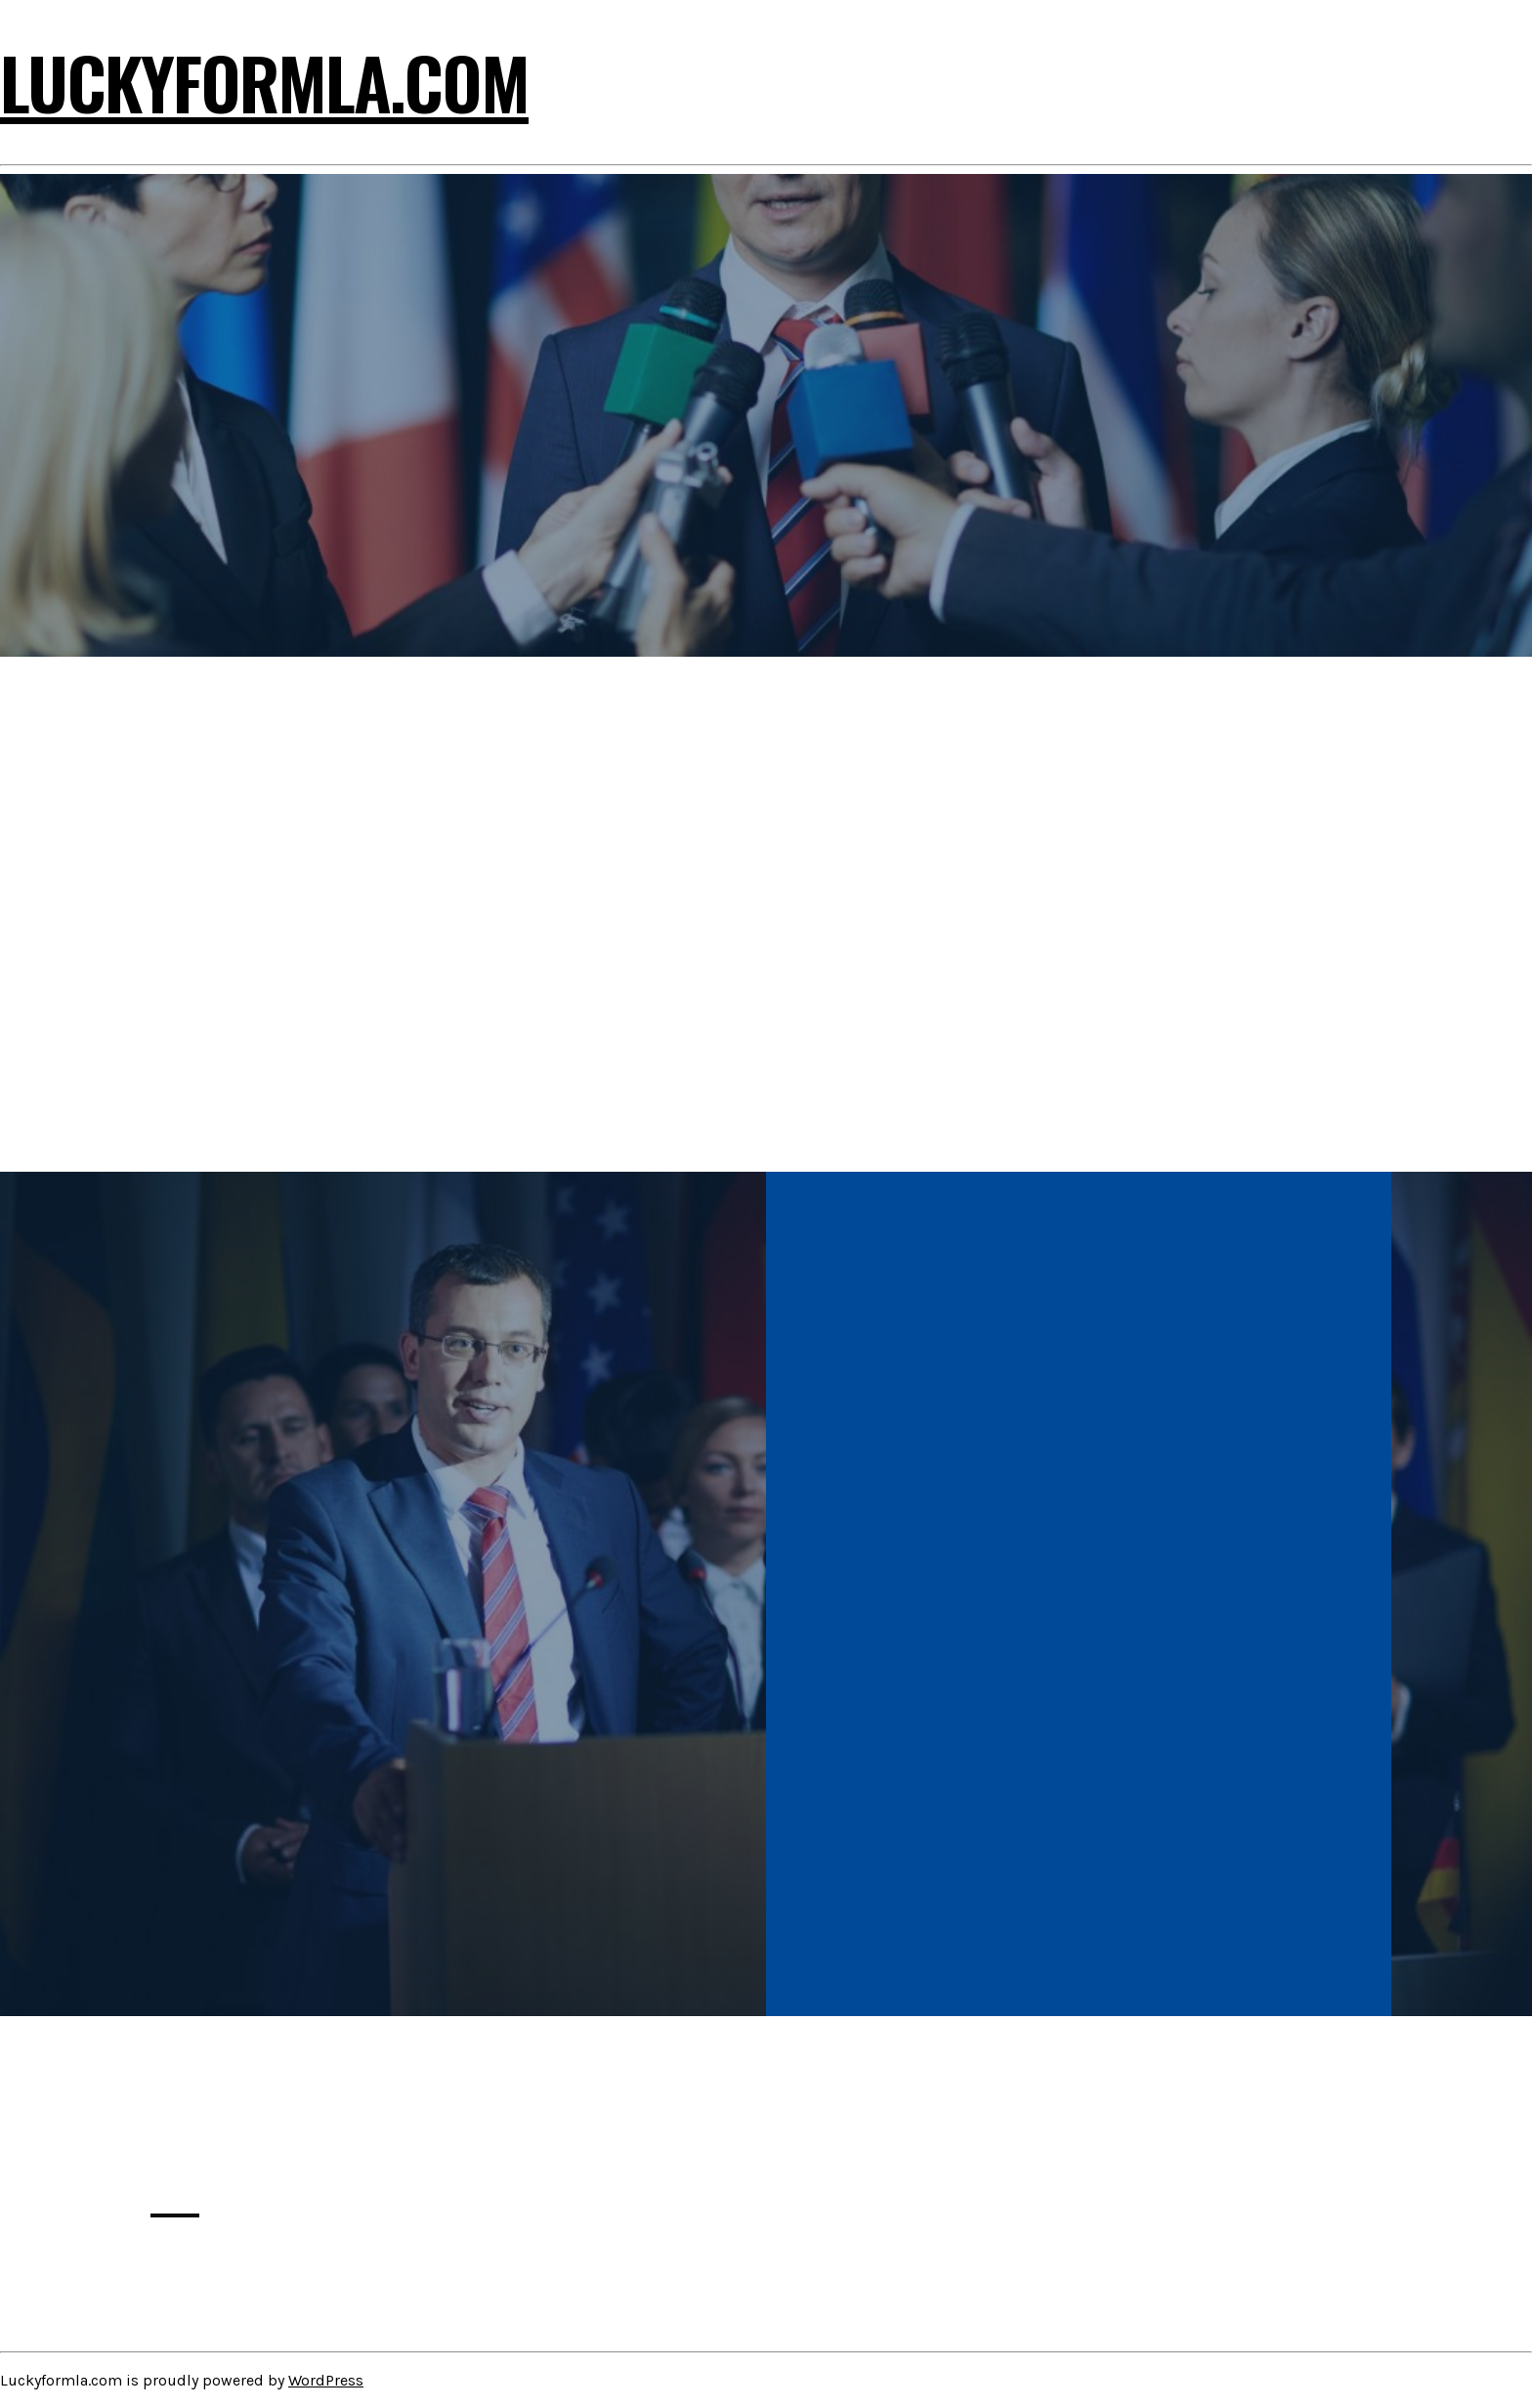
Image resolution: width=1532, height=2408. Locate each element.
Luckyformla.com (264, 81)
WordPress (325, 2380)
